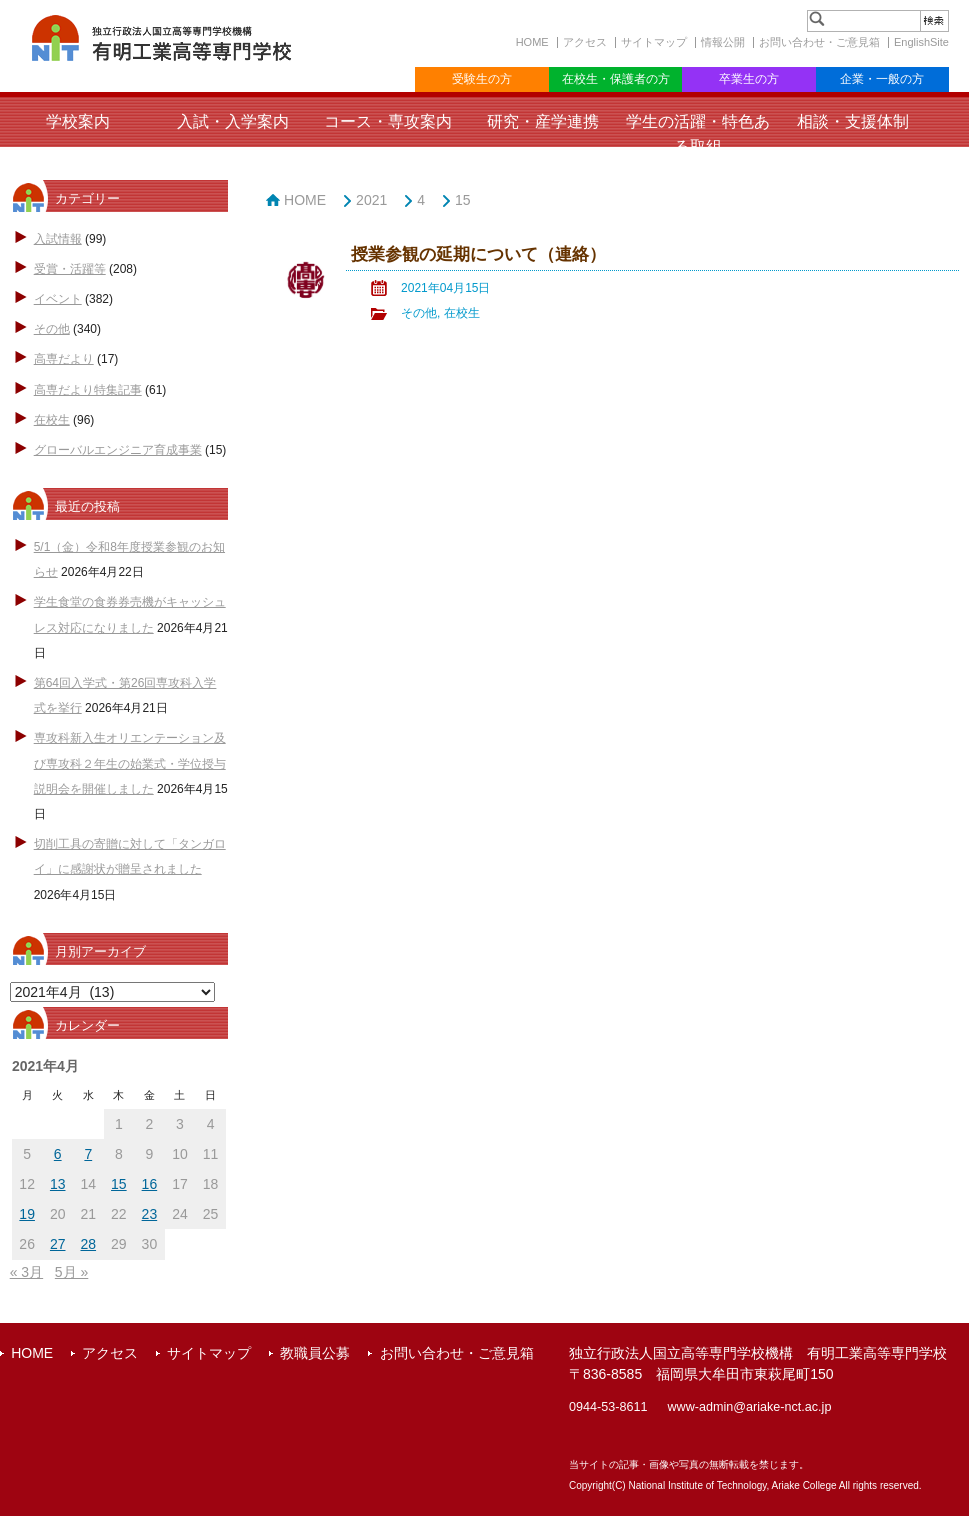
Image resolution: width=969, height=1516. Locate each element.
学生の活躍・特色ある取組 (698, 134)
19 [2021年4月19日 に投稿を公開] (27, 1214)
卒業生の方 (749, 79)
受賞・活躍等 (70, 269)
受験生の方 (482, 79)
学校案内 (78, 121)
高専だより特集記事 (88, 390)
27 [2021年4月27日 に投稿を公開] (58, 1244)
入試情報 (58, 239)
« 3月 (26, 1272)
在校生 (52, 420)
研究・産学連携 (543, 121)
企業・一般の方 (882, 79)
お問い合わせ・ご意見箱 (819, 42)
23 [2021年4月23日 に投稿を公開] (150, 1214)
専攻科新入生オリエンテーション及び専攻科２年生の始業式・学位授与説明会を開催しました (130, 763)
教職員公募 (315, 1353)
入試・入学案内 (233, 121)
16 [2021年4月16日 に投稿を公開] (150, 1184)
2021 (371, 200)
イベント (58, 299)
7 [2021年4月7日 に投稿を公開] (88, 1154)
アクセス (585, 42)
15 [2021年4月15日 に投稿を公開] (119, 1184)
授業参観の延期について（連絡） (478, 254)
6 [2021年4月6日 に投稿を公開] (58, 1154)
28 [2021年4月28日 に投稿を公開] (88, 1244)
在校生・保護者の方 (616, 79)
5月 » (71, 1272)
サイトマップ (654, 42)
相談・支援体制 (853, 121)
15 (463, 200)
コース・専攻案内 (388, 121)
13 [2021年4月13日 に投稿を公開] (58, 1184)
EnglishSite (921, 42)
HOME (532, 42)
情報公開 (723, 42)
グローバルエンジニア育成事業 (118, 450)
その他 (52, 329)
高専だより (64, 359)
